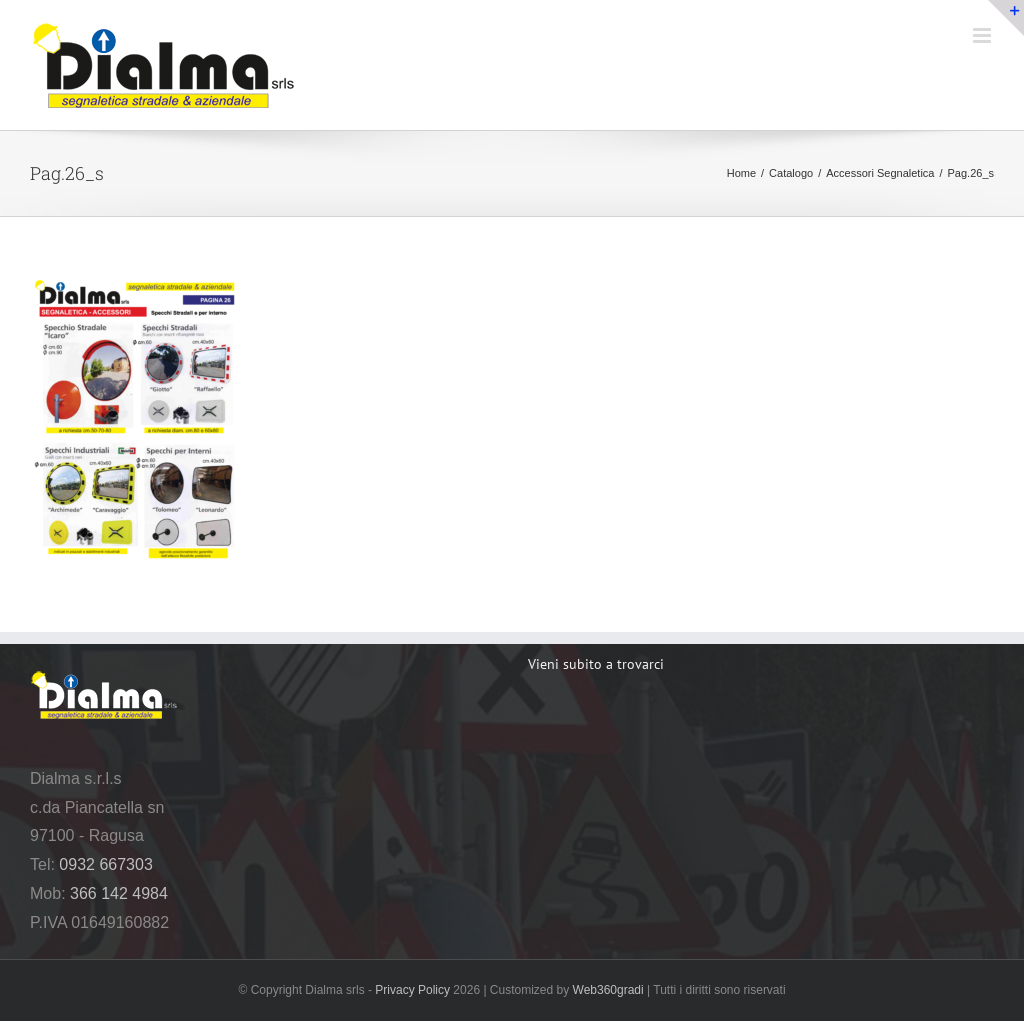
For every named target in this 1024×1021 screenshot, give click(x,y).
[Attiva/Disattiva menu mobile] (983, 35)
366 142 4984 (119, 893)
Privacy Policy (412, 990)
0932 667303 (105, 864)
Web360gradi (608, 990)
